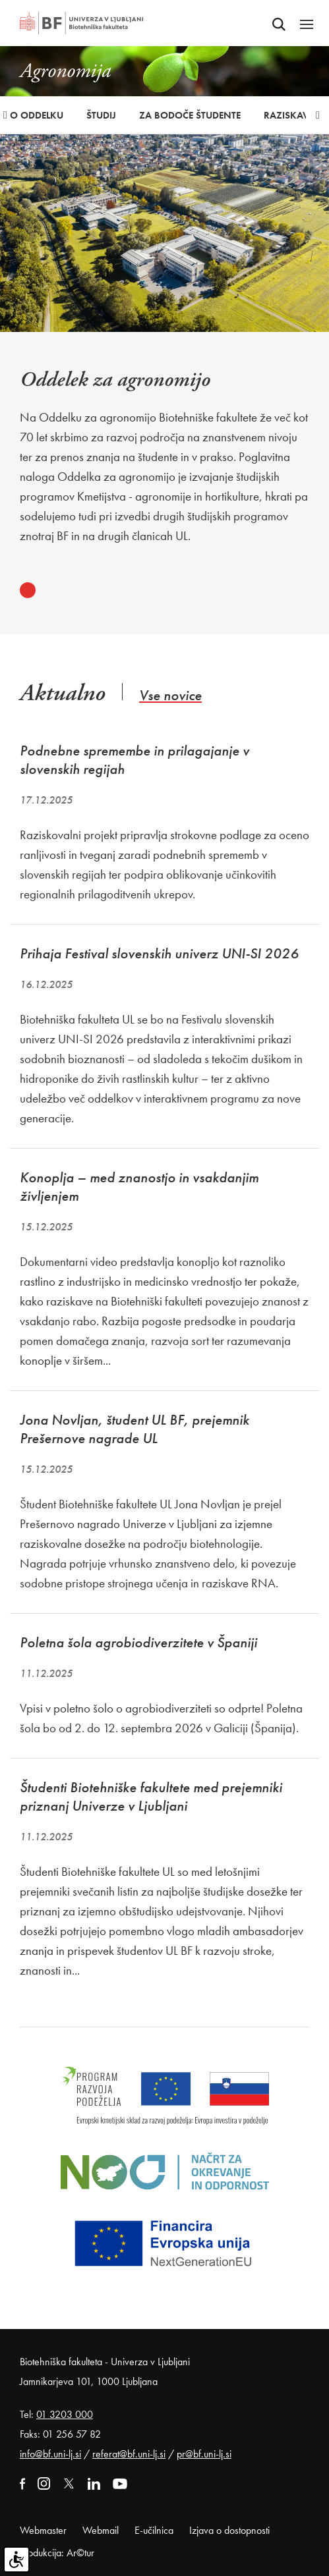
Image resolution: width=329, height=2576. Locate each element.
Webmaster (43, 2530)
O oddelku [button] (36, 115)
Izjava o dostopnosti (229, 2530)
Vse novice (170, 695)
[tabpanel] (164, 457)
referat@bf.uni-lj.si (128, 2454)
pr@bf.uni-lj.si (204, 2454)
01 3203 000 (64, 2414)
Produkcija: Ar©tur (57, 2553)
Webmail (100, 2530)
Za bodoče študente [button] (190, 115)
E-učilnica (154, 2530)
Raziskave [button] (289, 115)
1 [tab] (28, 590)
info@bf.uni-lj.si (50, 2454)
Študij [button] (101, 115)
